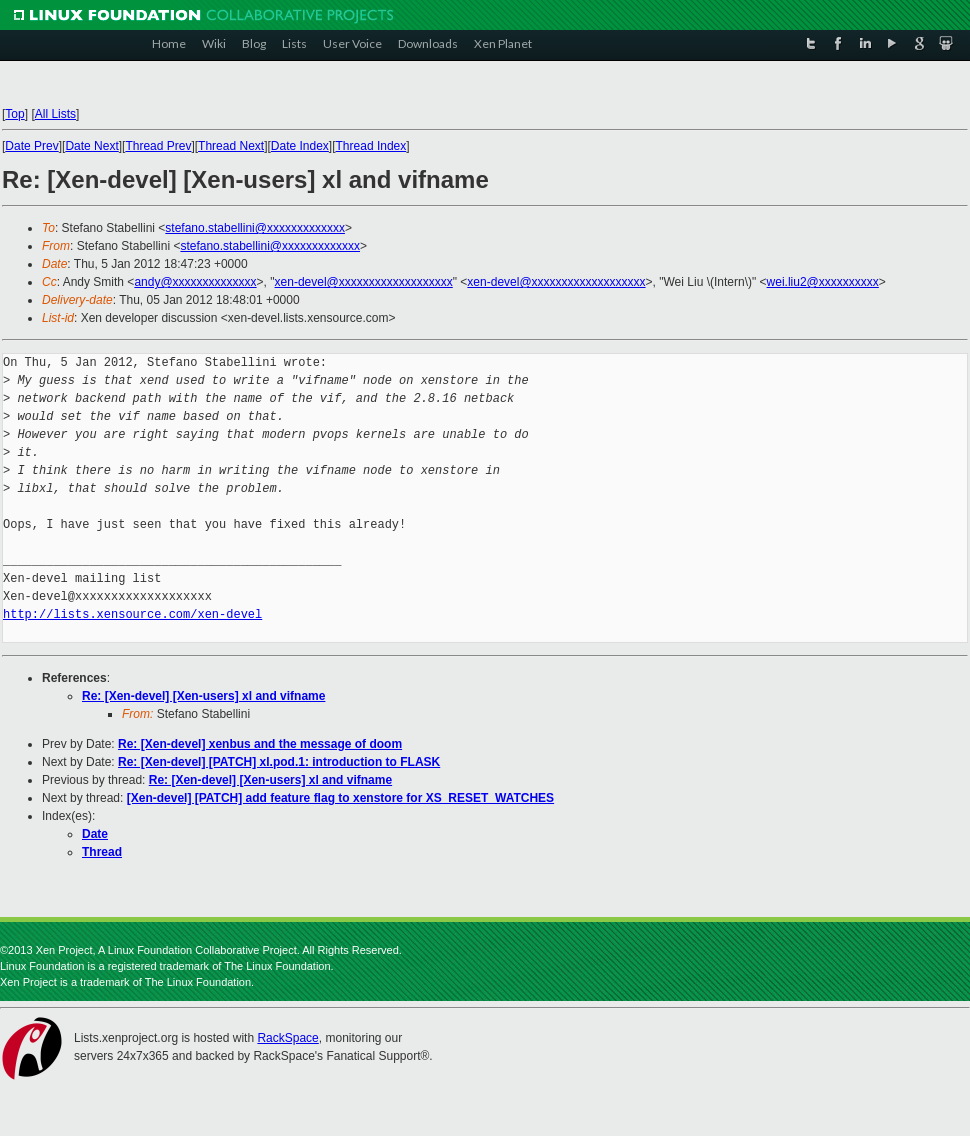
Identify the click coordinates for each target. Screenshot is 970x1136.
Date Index (300, 146)
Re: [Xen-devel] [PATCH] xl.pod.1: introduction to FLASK (279, 762)
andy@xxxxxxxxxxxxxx (195, 282)
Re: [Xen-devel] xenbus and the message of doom (260, 744)
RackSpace (287, 1038)
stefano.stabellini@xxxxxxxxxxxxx (255, 228)
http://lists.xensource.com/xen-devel (132, 614)
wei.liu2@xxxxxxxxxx (823, 282)
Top (14, 114)
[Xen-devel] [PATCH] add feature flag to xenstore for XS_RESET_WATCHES (340, 798)
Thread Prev (158, 146)
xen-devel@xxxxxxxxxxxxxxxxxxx (364, 282)
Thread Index (371, 146)
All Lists (55, 114)
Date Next (91, 146)
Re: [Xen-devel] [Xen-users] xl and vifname (203, 696)
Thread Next (231, 146)
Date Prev (31, 146)
